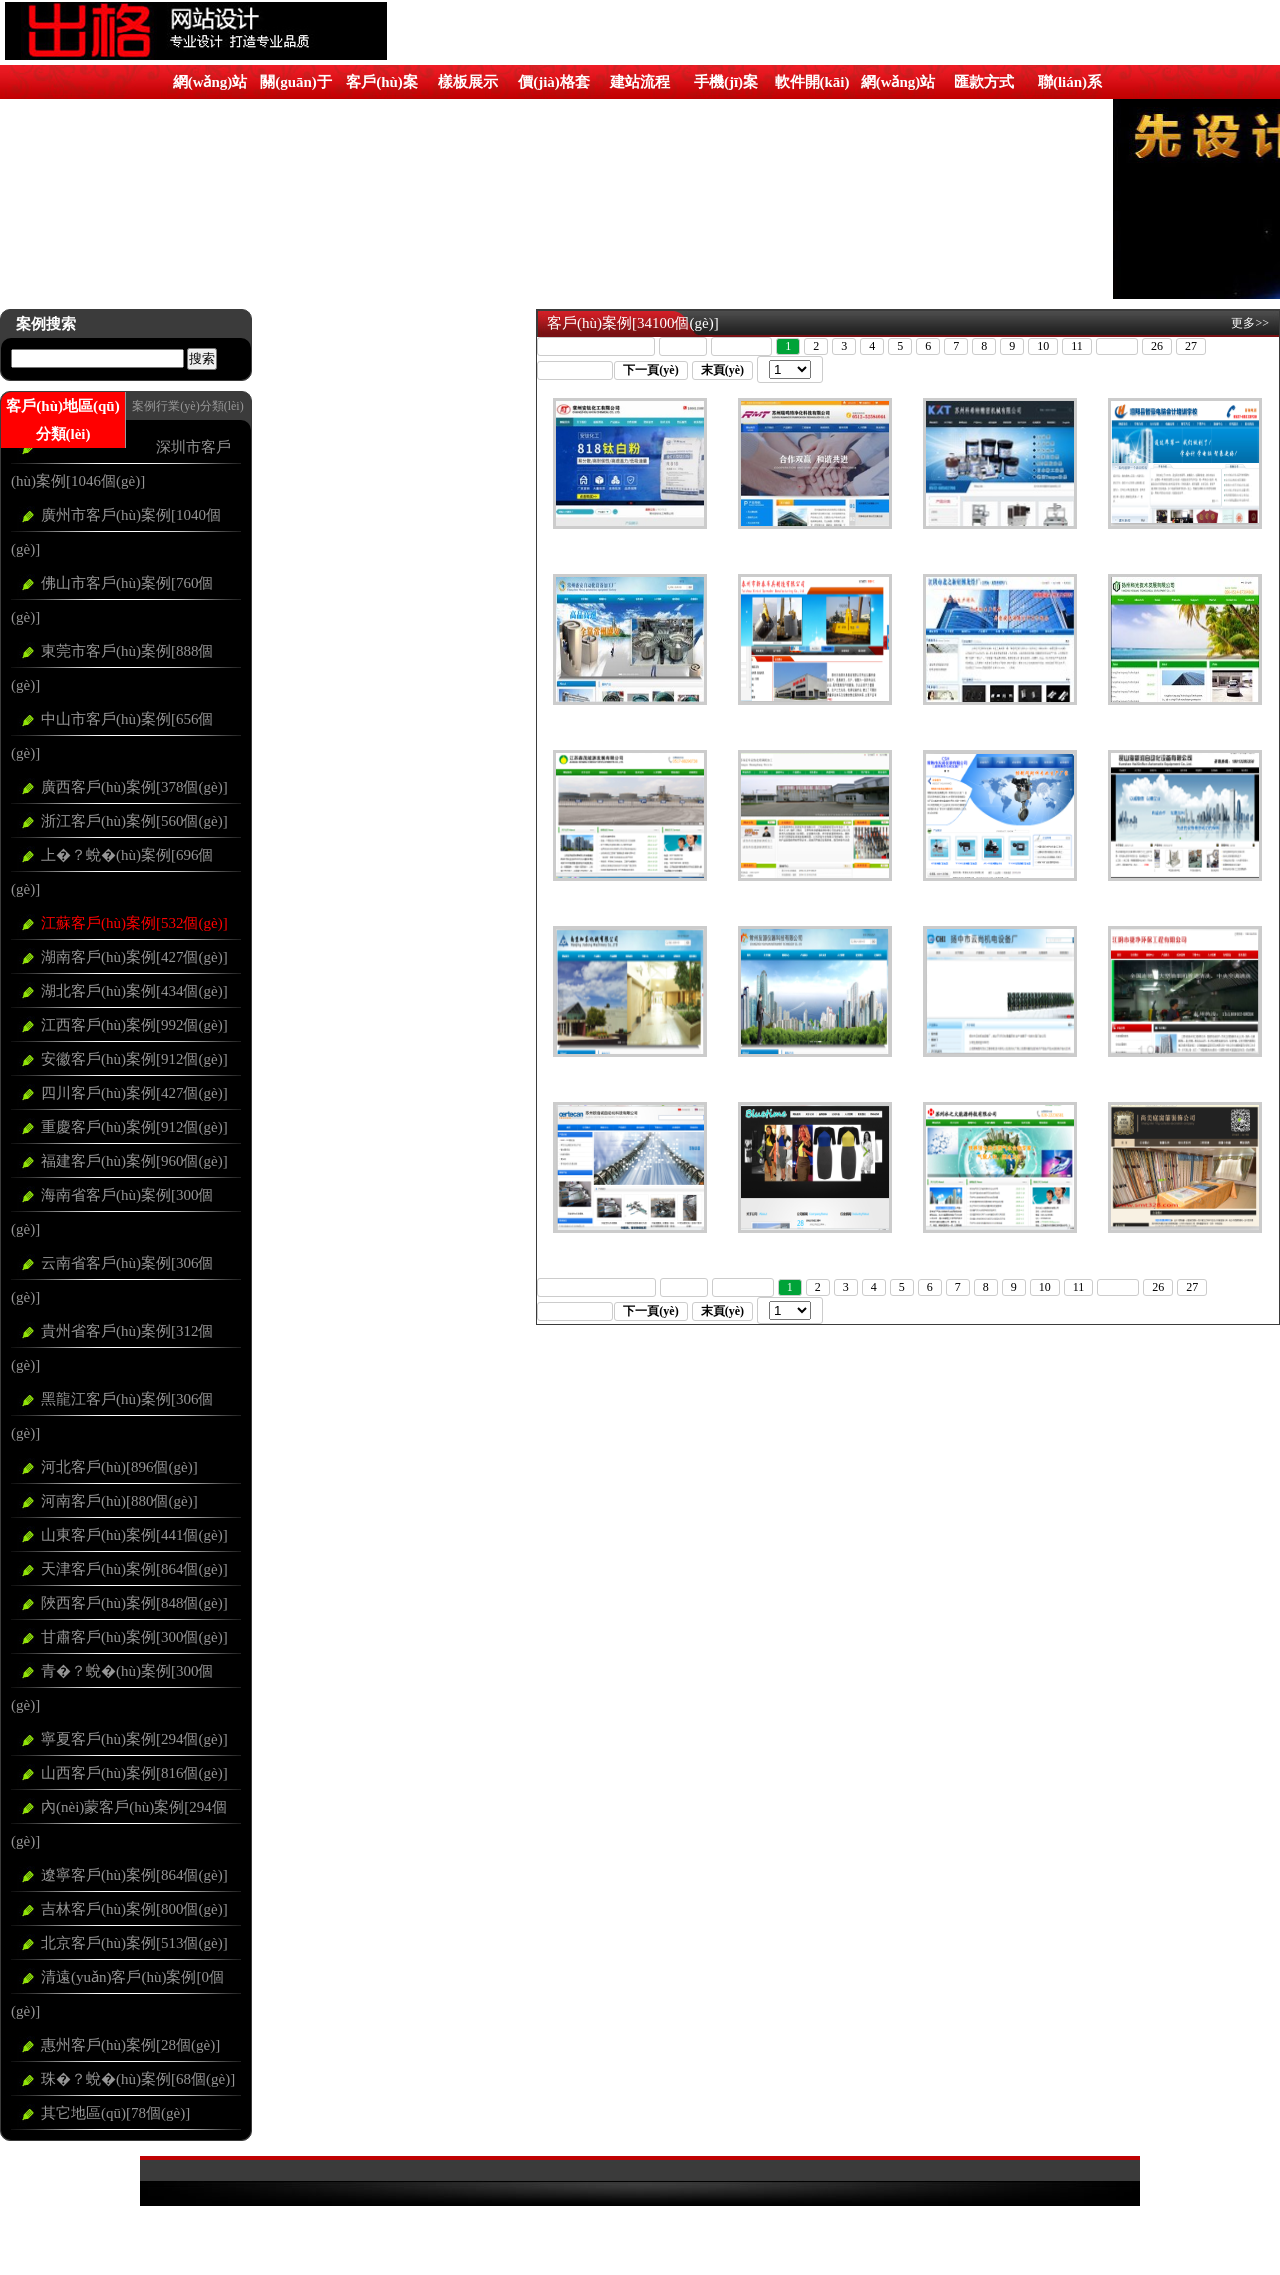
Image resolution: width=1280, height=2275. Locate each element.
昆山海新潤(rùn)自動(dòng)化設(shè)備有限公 (1184, 900)
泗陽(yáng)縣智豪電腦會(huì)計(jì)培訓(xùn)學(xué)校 (1184, 548)
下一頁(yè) (650, 370)
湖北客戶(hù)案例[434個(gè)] (134, 991)
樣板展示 (468, 82)
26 (1157, 346)
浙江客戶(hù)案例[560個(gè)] (134, 821)
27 (1191, 346)
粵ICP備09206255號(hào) (640, 2217)
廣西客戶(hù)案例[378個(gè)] (134, 787)
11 (1077, 346)
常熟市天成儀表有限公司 (1000, 893)
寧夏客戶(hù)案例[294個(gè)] (134, 1739)
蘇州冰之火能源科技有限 (1000, 1245)
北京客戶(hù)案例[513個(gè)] (134, 1943)
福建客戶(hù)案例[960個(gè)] (134, 1161)
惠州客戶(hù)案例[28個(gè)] (130, 2045)
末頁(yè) (722, 370)
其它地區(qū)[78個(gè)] (115, 2113)
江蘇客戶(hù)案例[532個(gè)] (134, 923)
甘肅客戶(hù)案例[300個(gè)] (134, 1637)
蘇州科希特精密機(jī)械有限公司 (999, 541)
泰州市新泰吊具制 (815, 717)
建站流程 (640, 82)
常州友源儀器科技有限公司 (815, 1069)
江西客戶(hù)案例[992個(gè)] (134, 1025)
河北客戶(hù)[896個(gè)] (119, 1467)
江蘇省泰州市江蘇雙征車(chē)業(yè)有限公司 (814, 900)
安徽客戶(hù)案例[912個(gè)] (134, 1059)
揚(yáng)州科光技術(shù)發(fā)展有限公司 (1184, 724)
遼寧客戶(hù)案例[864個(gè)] (134, 1875)
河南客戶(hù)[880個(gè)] (119, 1501)
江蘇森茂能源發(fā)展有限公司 (630, 893)
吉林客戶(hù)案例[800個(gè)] (134, 1909)
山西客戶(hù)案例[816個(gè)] (134, 1773)
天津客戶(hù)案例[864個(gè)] (134, 1569)
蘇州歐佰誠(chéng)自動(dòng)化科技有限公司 (629, 1252)
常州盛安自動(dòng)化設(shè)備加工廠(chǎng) (629, 724)
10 (1043, 346)
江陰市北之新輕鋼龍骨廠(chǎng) (1000, 717)
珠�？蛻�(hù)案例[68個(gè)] (138, 2079)
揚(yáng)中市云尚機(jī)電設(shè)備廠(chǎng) (999, 1076)
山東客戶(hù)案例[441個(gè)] (134, 1535)
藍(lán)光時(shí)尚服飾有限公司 (814, 1245)
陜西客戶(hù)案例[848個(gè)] (134, 1603)
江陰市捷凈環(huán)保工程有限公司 (1184, 1076)
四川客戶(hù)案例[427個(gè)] (134, 1093)
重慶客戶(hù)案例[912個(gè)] (134, 1127)
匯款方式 (984, 82)
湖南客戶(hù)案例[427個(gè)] (134, 957)
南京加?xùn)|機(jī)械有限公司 (629, 1069)
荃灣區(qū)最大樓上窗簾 (1184, 1245)
